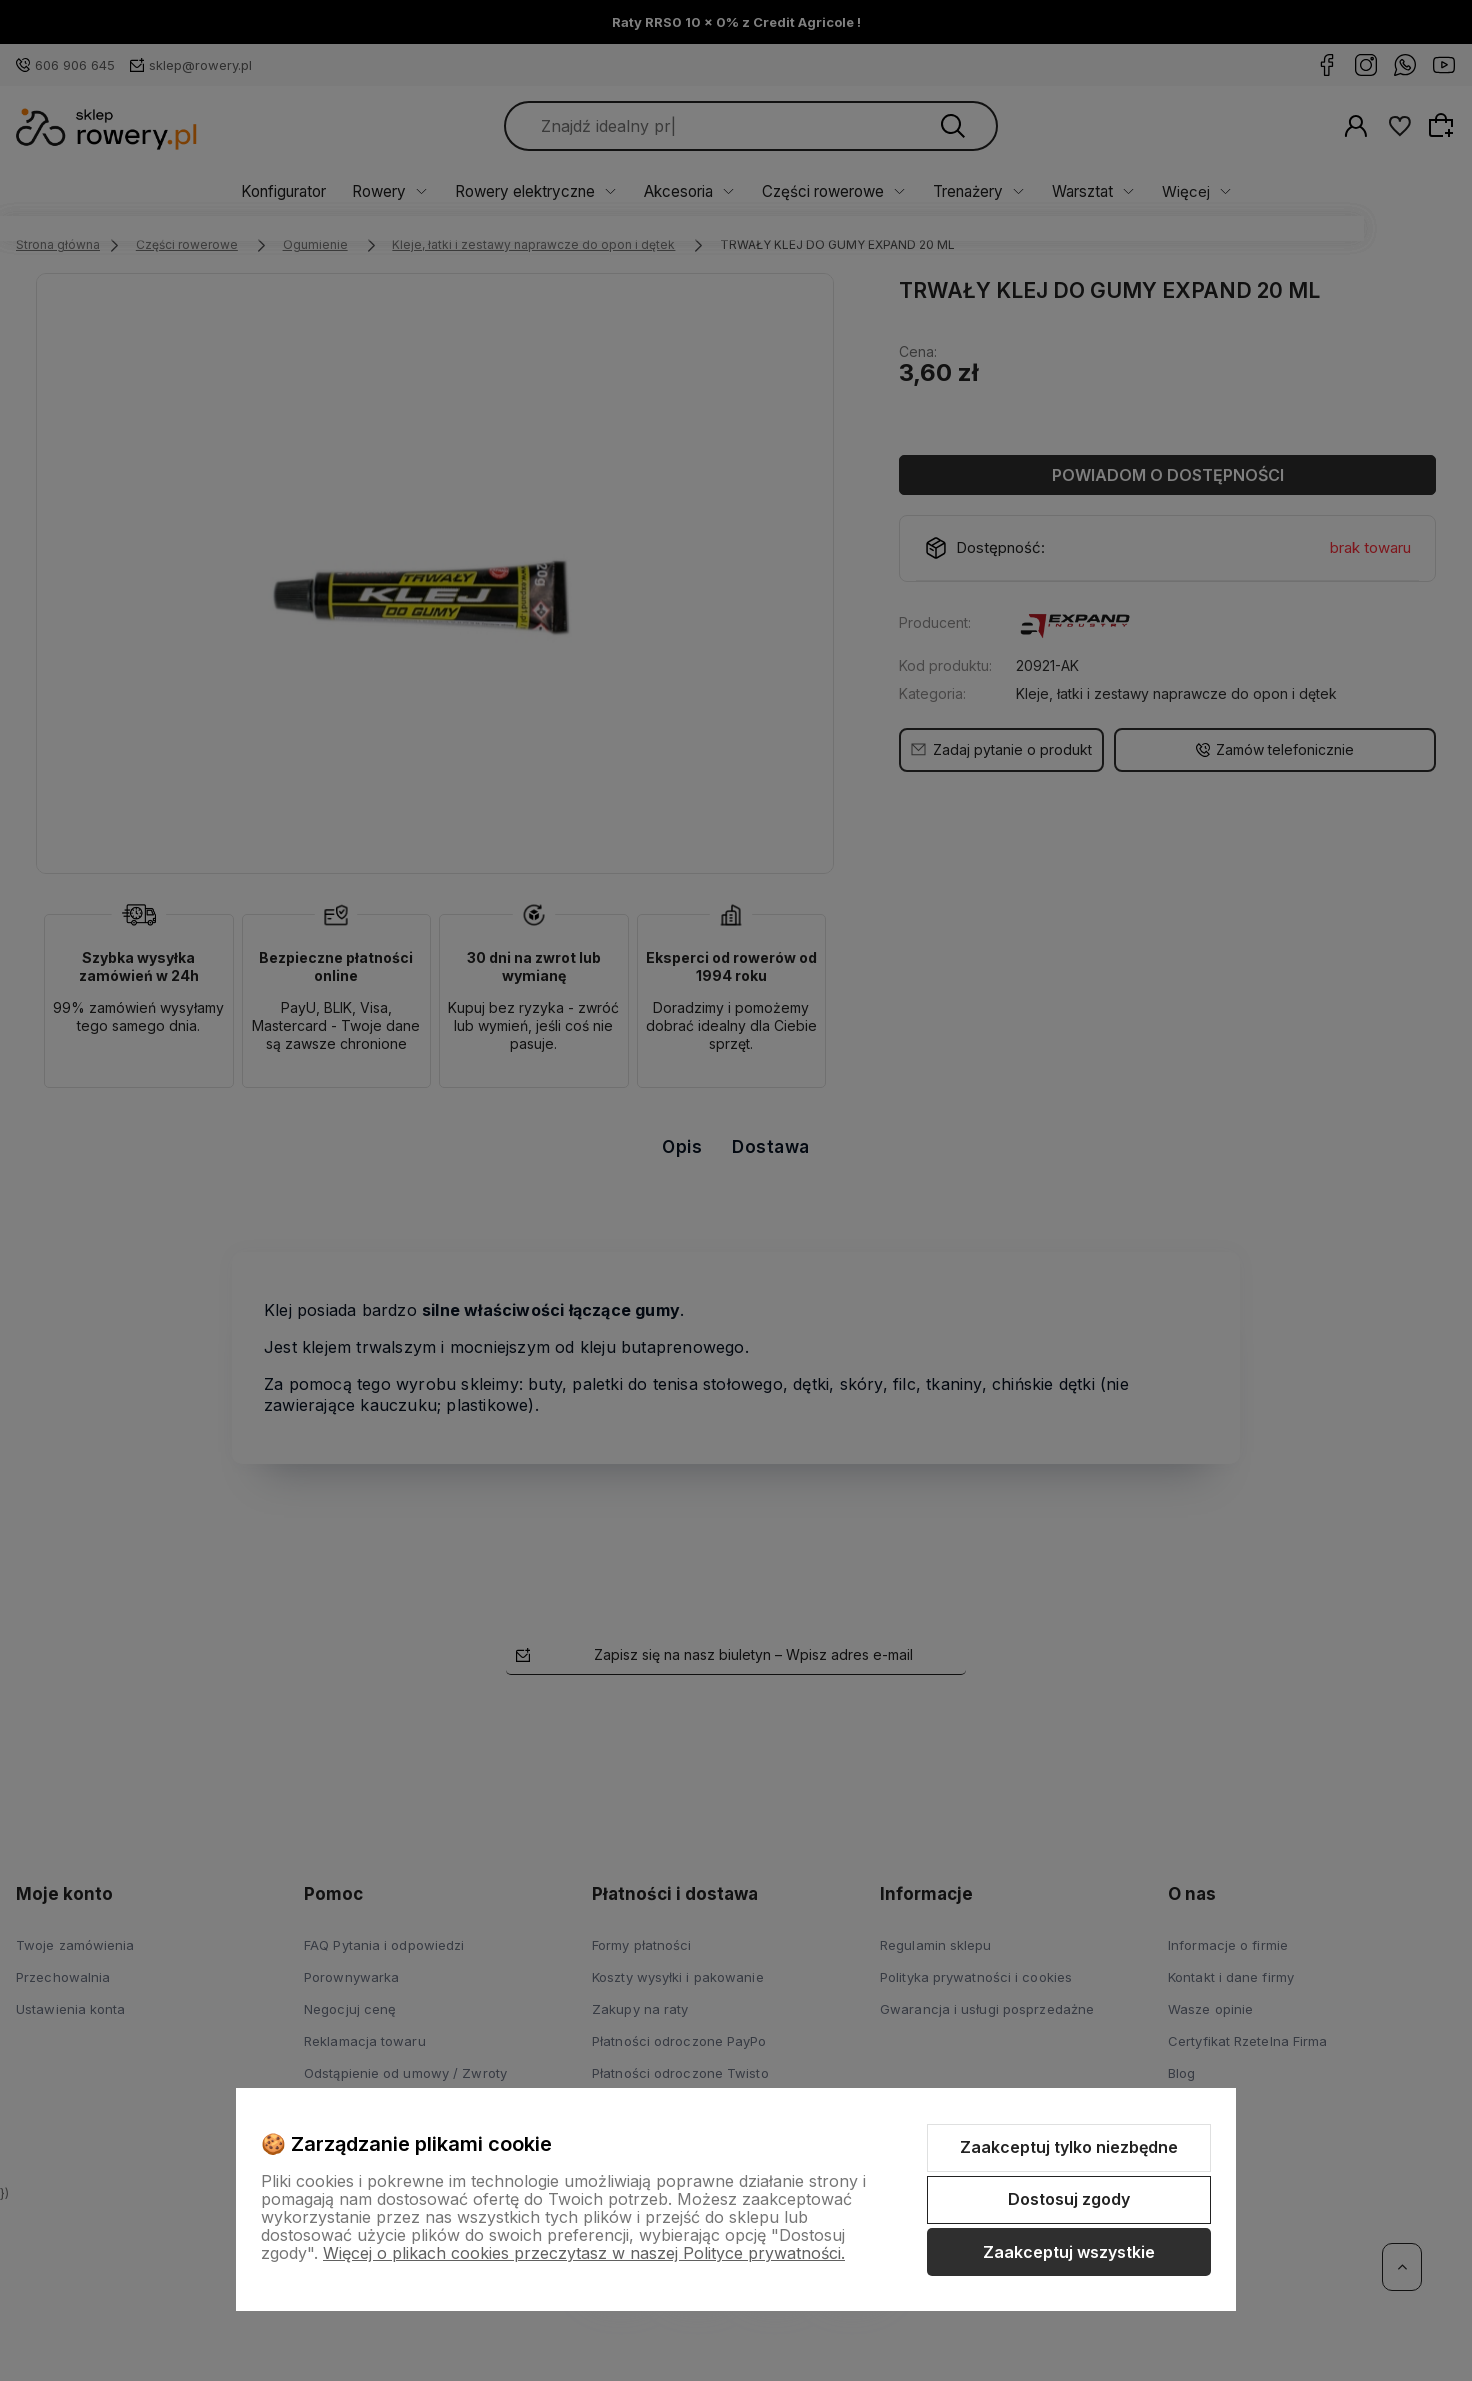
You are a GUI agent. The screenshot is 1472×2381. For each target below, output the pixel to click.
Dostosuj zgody (1069, 2199)
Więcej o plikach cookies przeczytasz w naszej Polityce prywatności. (584, 2253)
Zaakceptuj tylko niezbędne (1069, 2147)
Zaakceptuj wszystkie (1069, 2252)
